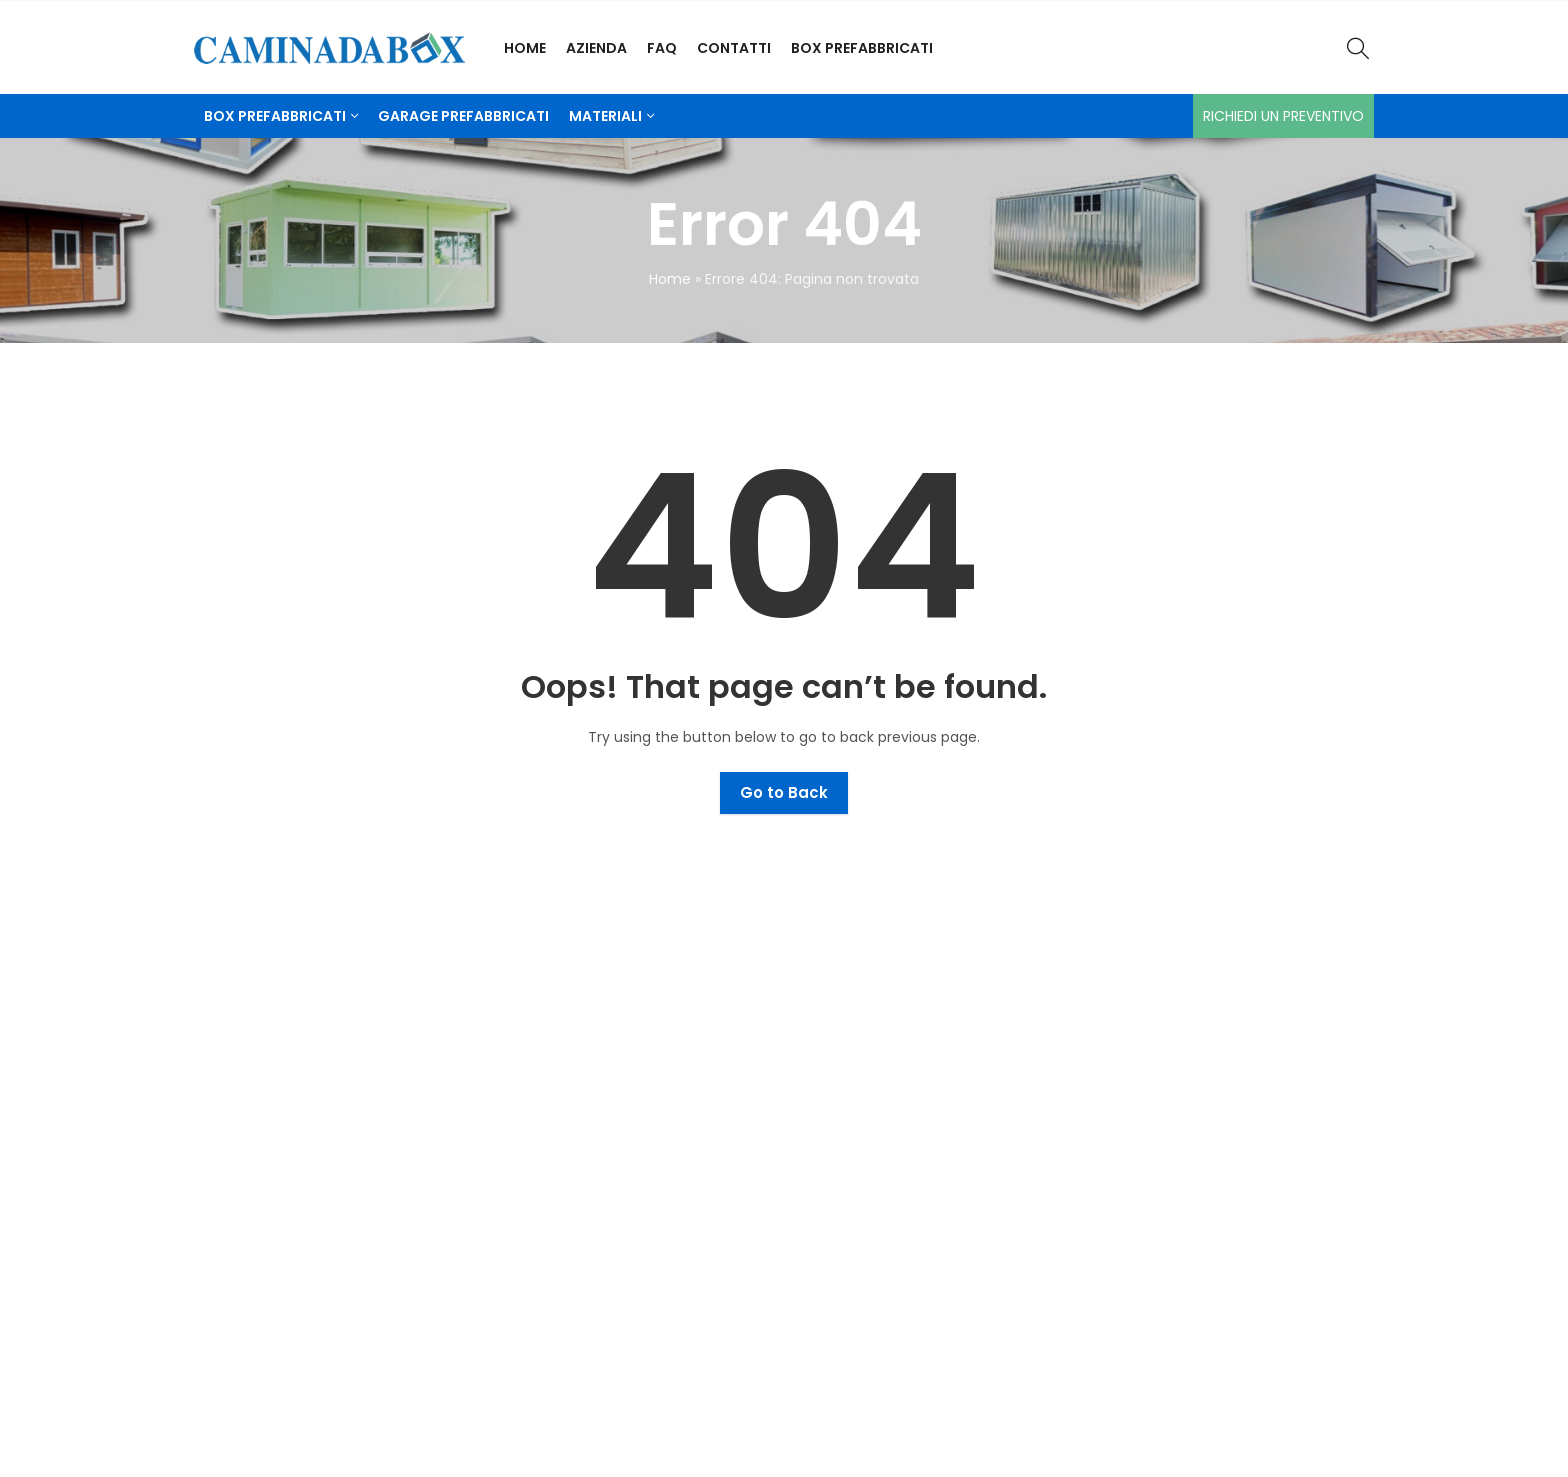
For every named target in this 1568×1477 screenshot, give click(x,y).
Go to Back (784, 792)
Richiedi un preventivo (1283, 116)
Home (670, 279)
